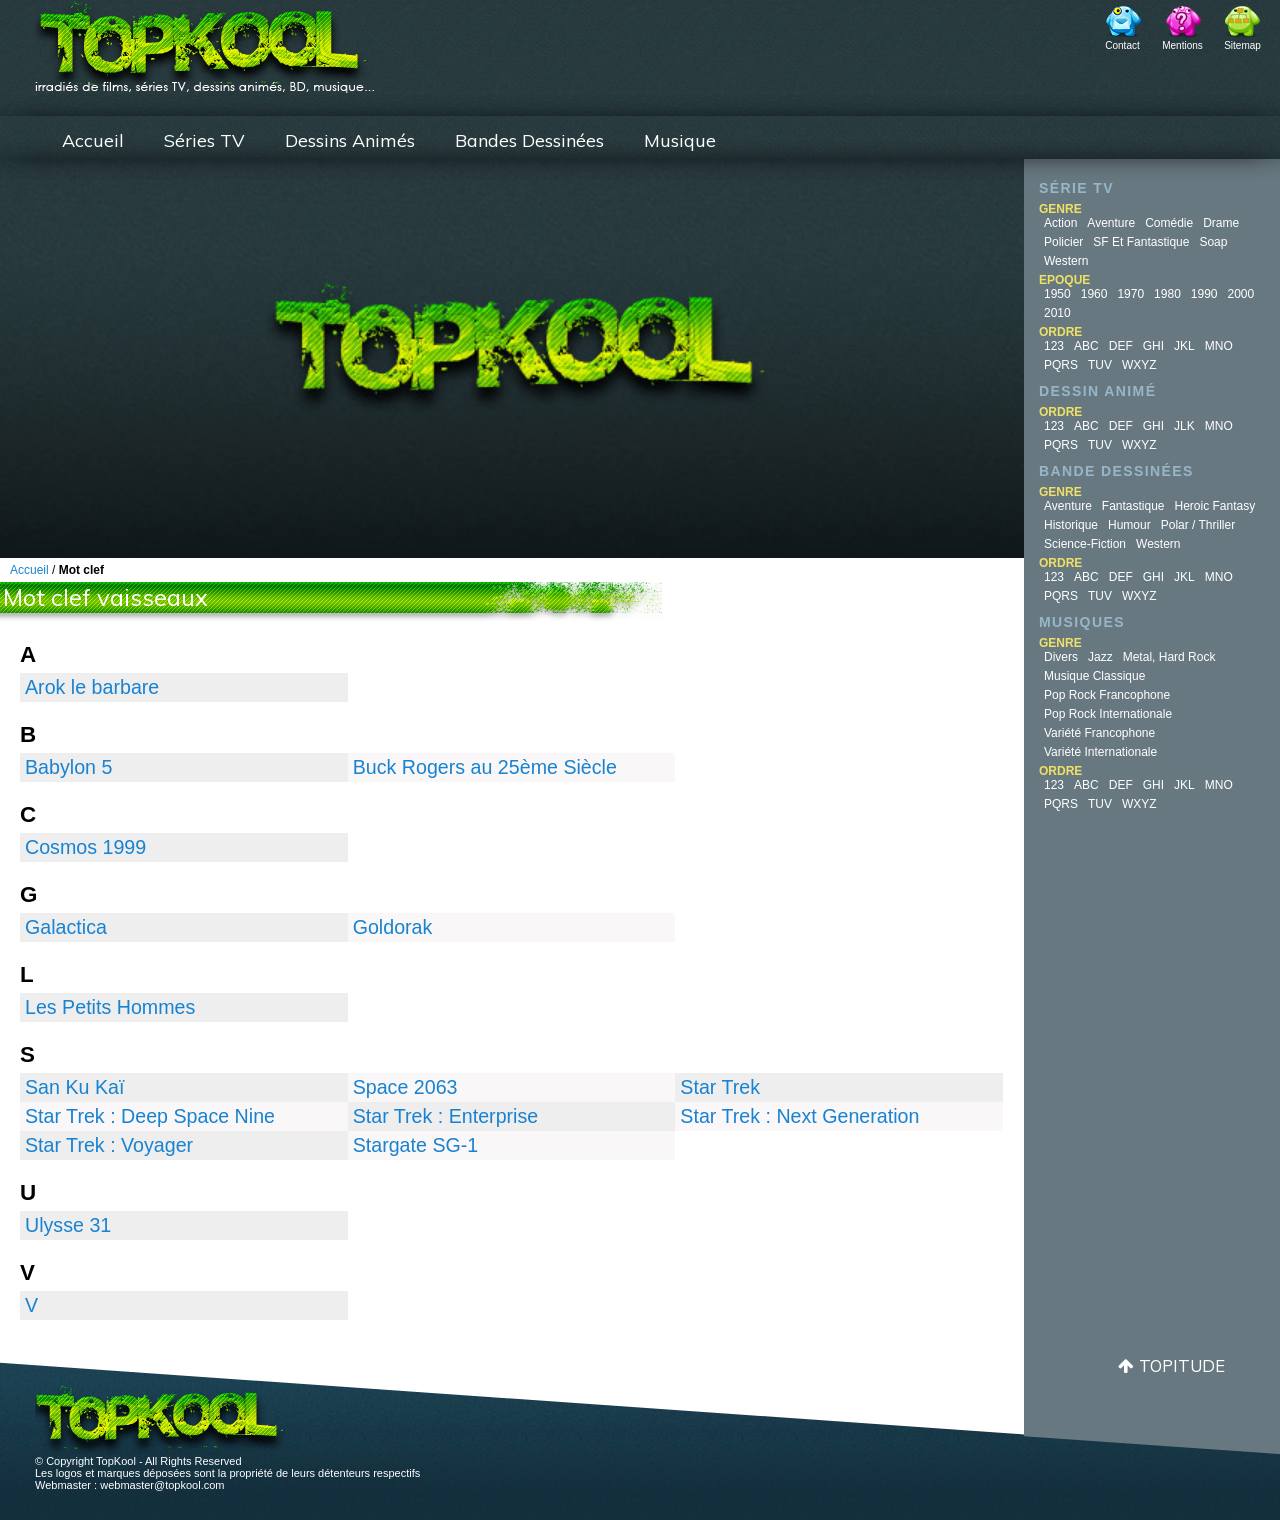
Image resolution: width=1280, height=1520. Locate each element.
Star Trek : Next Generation (799, 1116)
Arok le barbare (92, 687)
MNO (1219, 346)
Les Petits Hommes (110, 1007)
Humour (1129, 525)
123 (1054, 346)
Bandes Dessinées (529, 140)
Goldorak (393, 927)
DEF (1121, 346)
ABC (1086, 346)
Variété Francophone (1099, 733)
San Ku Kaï (74, 1087)
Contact (1122, 45)
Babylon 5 (68, 767)
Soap (1213, 242)
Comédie (1169, 223)
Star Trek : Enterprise (446, 1116)
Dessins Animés (350, 140)
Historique (1071, 525)
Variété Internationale (1100, 752)
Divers (1061, 657)
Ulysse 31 (68, 1225)
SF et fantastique (1141, 242)
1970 (1130, 294)
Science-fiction (1085, 544)
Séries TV (204, 140)
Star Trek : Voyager (109, 1145)
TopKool (205, 41)
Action (1060, 223)
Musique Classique (1094, 676)
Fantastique (1133, 506)
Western (1066, 261)
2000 (1241, 294)
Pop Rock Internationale (1108, 714)
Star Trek (720, 1087)
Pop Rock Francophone (1107, 695)
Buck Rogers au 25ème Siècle (485, 767)
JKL (1184, 346)
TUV (1100, 365)
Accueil (93, 140)
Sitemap (1242, 45)
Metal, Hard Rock (1169, 657)
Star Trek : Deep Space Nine (150, 1116)
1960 (1094, 294)
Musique (680, 140)
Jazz (1100, 657)
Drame (1221, 223)
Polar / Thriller (1198, 525)
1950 (1057, 294)
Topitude (1182, 1365)
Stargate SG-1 (416, 1145)
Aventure (1111, 223)
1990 (1204, 294)
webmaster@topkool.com (162, 1485)
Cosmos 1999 (85, 847)
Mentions (1182, 45)
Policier (1063, 242)
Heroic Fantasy (1215, 506)
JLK (1184, 426)
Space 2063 (405, 1087)
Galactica (66, 927)
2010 (1057, 313)
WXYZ (1139, 365)
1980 (1167, 294)
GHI (1153, 346)
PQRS (1061, 365)
